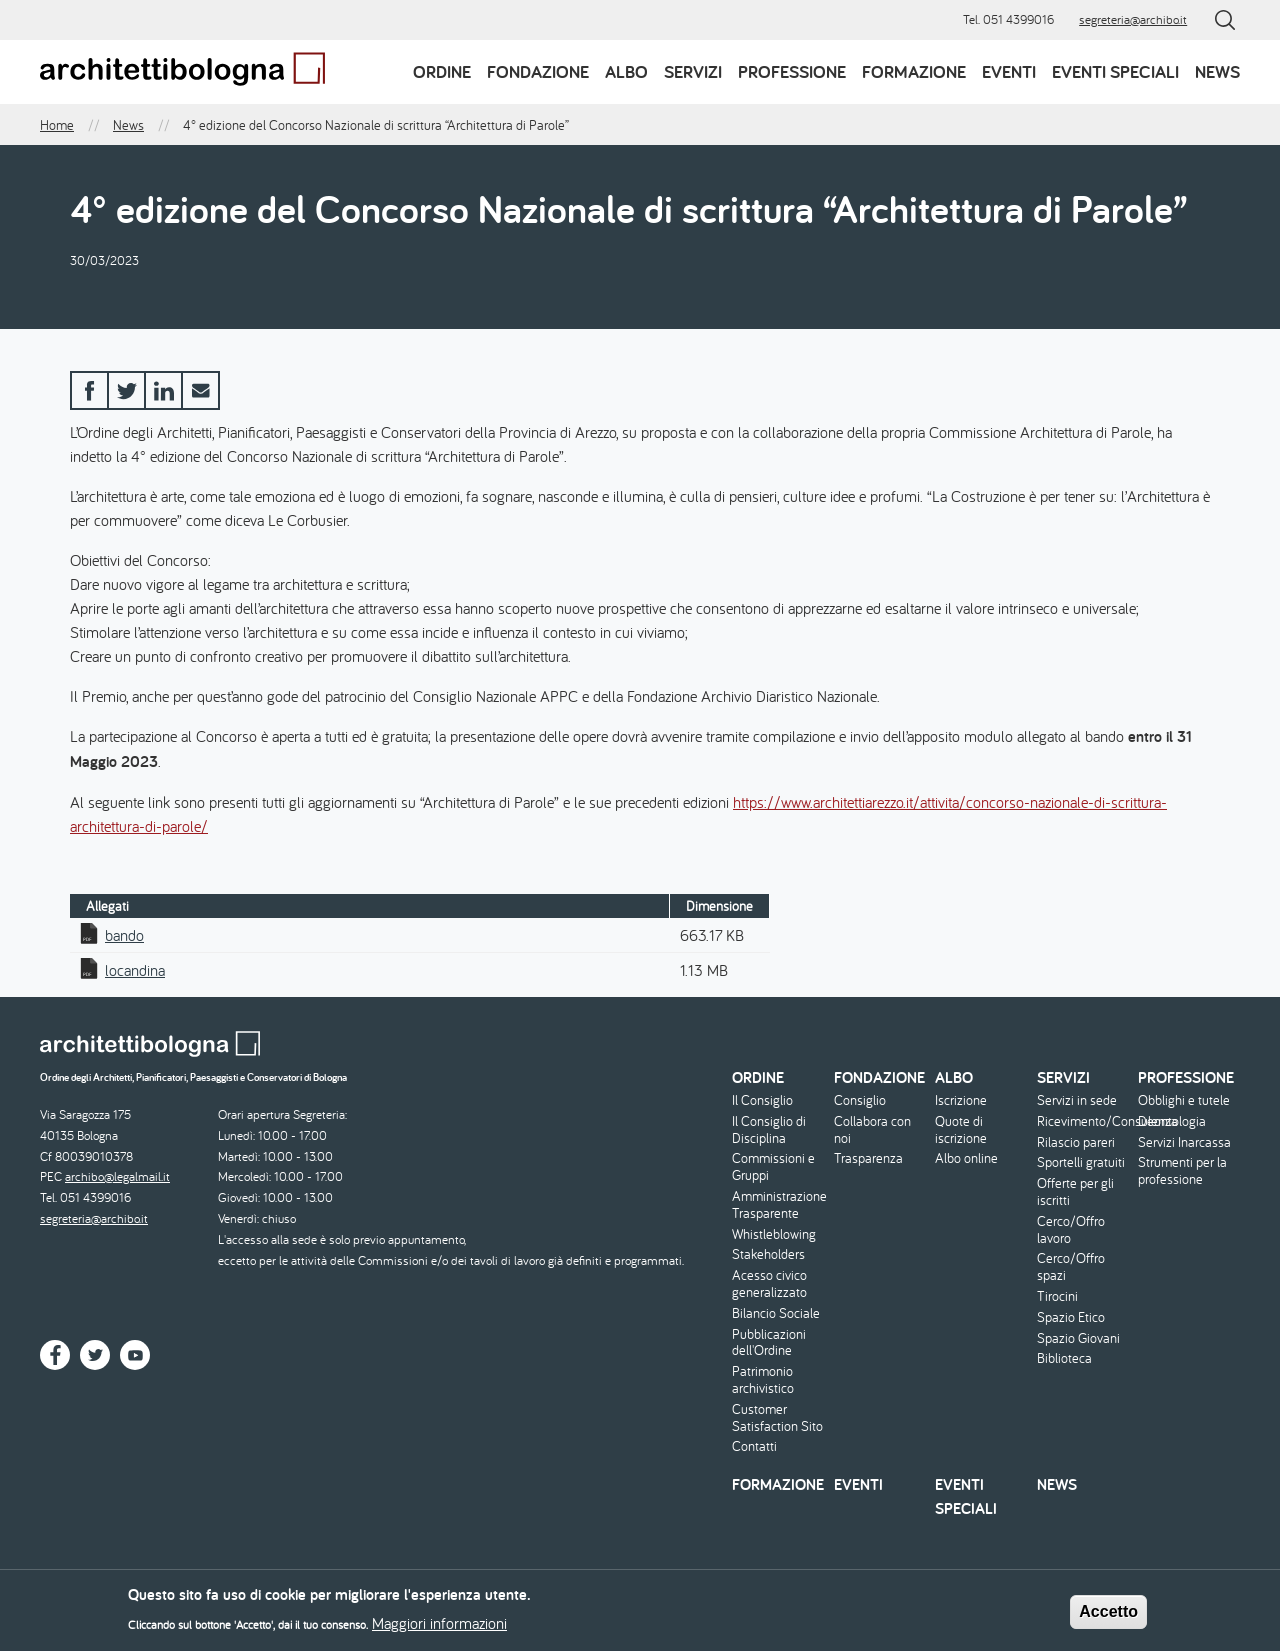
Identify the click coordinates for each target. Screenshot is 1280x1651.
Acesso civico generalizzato (769, 1284)
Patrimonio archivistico (763, 1380)
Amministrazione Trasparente (779, 1205)
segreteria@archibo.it (1133, 19)
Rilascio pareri (1076, 1142)
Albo (626, 71)
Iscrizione (961, 1100)
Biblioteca (1064, 1358)
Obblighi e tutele (1184, 1100)
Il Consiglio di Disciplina (769, 1130)
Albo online (966, 1158)
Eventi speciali (1115, 71)
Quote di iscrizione (961, 1130)
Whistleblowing (774, 1234)
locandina (135, 970)
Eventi (1009, 71)
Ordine (442, 71)
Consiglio (860, 1100)
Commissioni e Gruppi (773, 1167)
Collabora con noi (872, 1130)
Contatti (754, 1446)
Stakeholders (768, 1254)
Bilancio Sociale (776, 1313)
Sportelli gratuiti (1081, 1162)
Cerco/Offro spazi (1071, 1267)
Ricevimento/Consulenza (1085, 1121)
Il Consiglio (762, 1100)
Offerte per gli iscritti (1075, 1192)
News (1217, 71)
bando (124, 935)
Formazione (914, 71)
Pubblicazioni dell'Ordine (769, 1343)
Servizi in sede (1077, 1100)
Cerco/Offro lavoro (1071, 1230)
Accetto (1108, 1616)
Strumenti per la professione (1182, 1171)
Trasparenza (868, 1158)
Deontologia (1172, 1121)
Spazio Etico (1071, 1317)
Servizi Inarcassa (1184, 1142)
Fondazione (538, 71)
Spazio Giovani (1078, 1338)
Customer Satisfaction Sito (777, 1418)
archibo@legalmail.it (117, 1176)
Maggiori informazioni (439, 1628)
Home (57, 125)
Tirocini (1057, 1296)
